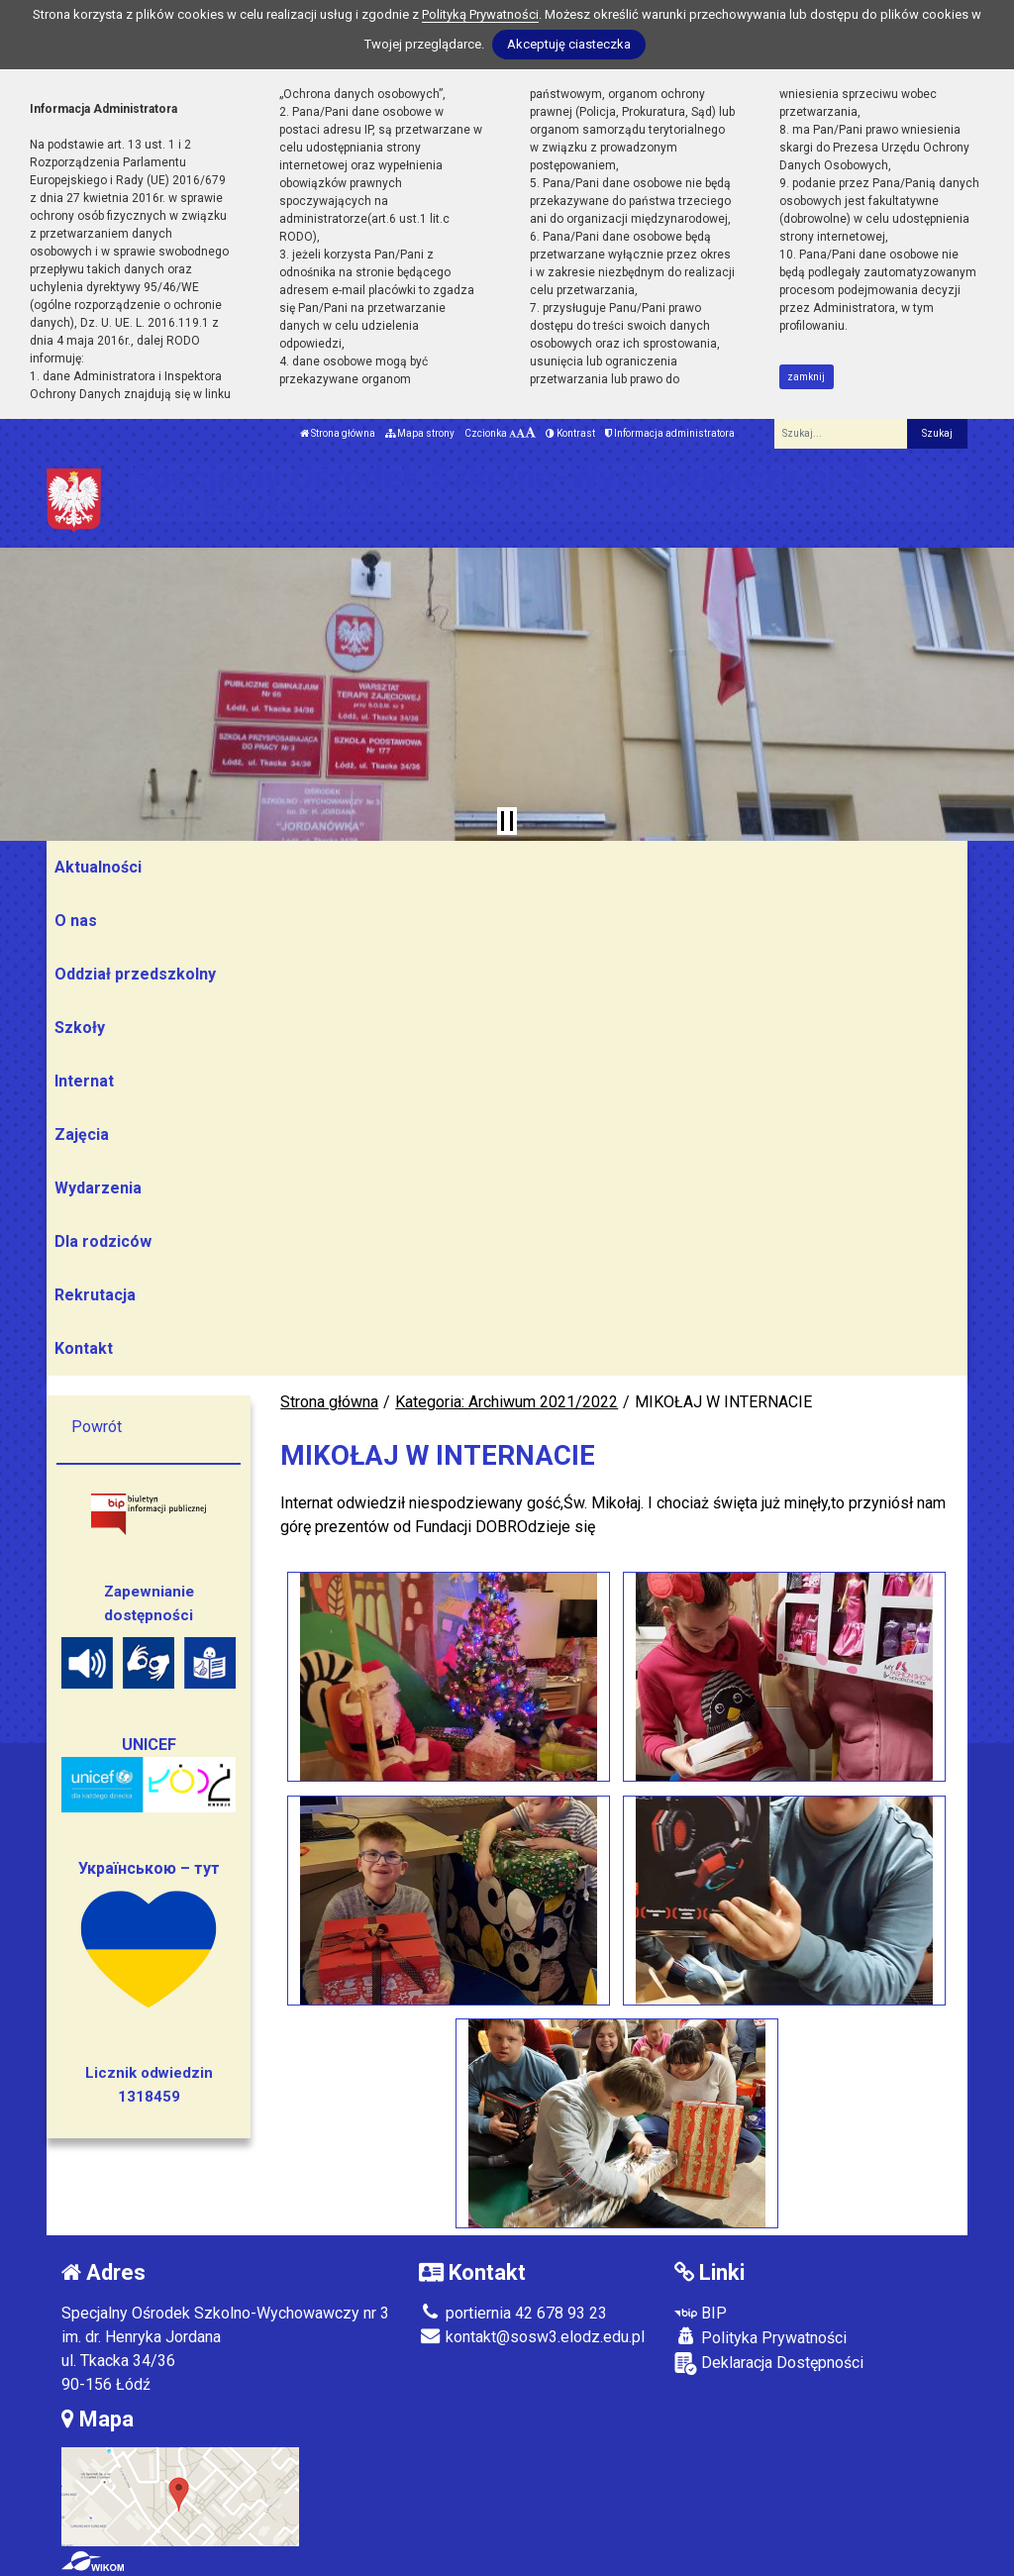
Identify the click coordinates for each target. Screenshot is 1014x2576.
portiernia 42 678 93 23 (513, 2313)
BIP (700, 2313)
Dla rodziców (103, 1241)
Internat (84, 1081)
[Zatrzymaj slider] (507, 821)
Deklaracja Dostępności (768, 2363)
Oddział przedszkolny (135, 974)
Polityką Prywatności (480, 14)
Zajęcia (81, 1134)
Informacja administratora (670, 433)
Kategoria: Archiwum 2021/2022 (506, 1401)
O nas (75, 920)
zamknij (806, 376)
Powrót (96, 1426)
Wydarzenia (98, 1188)
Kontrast (570, 433)
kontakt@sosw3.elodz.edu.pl (532, 2336)
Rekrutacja (95, 1295)
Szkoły (79, 1027)
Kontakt (83, 1348)
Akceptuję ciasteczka (569, 44)
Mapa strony (420, 433)
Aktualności (98, 867)
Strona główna (337, 433)
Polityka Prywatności (760, 2337)
